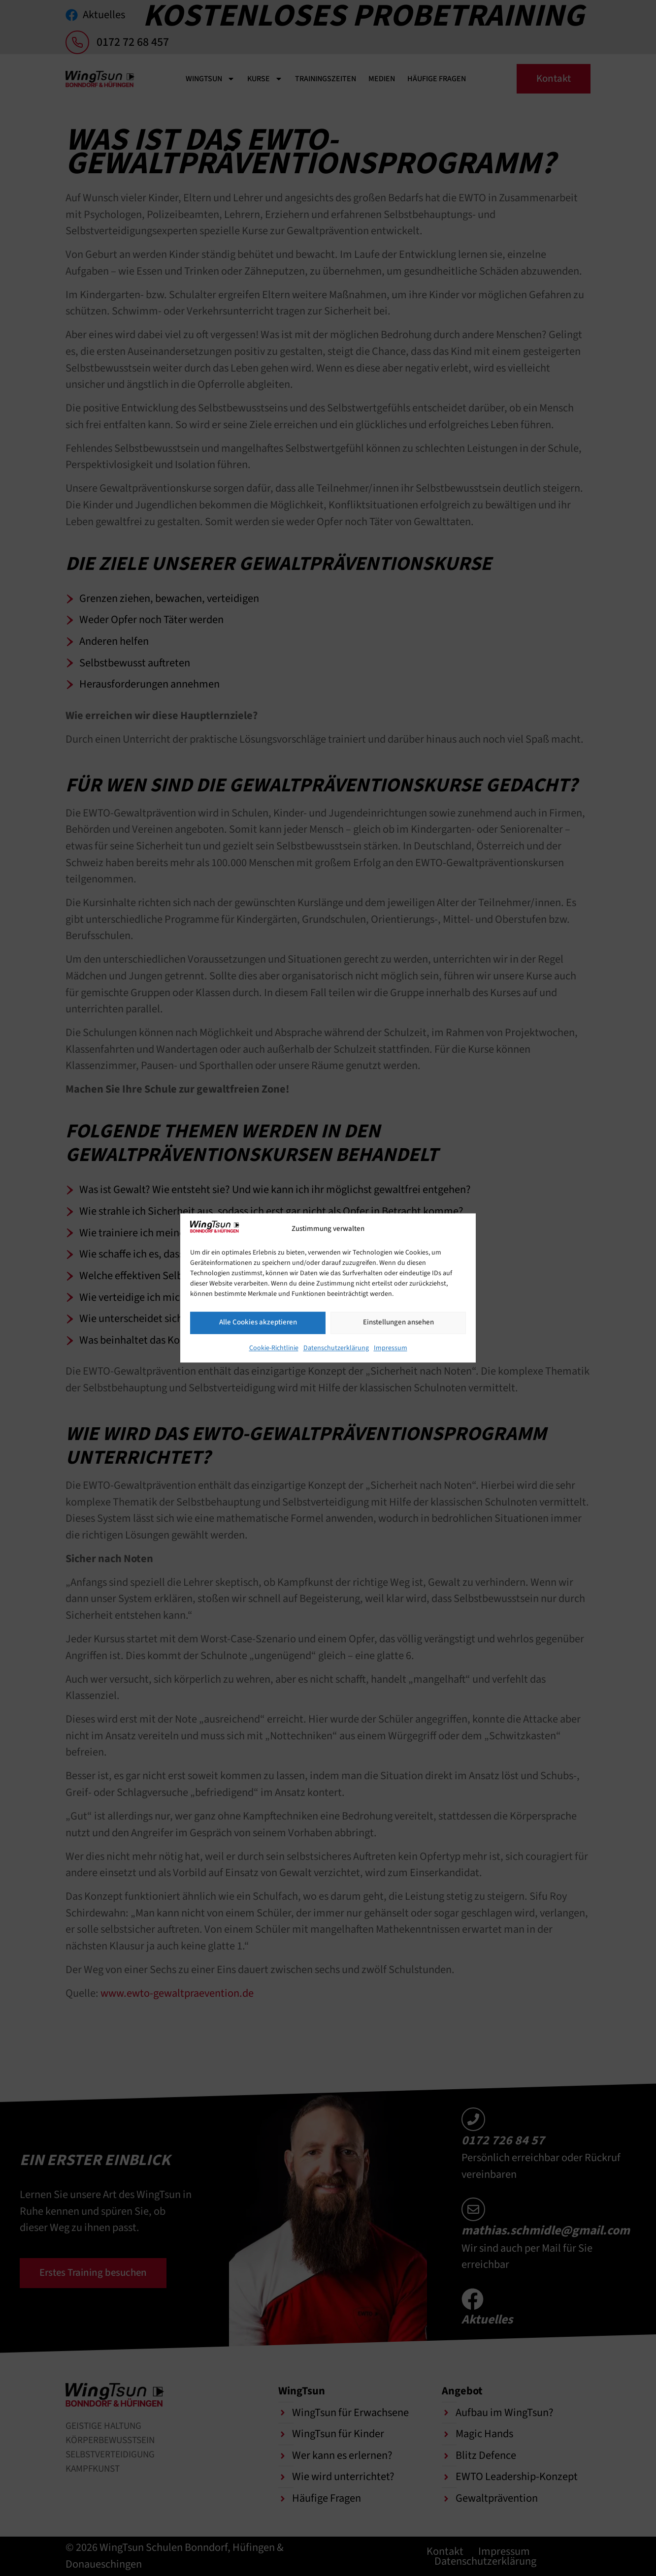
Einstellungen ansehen (398, 1322)
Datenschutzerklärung (336, 1348)
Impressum (390, 1348)
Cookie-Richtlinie (273, 1348)
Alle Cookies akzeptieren (258, 1322)
